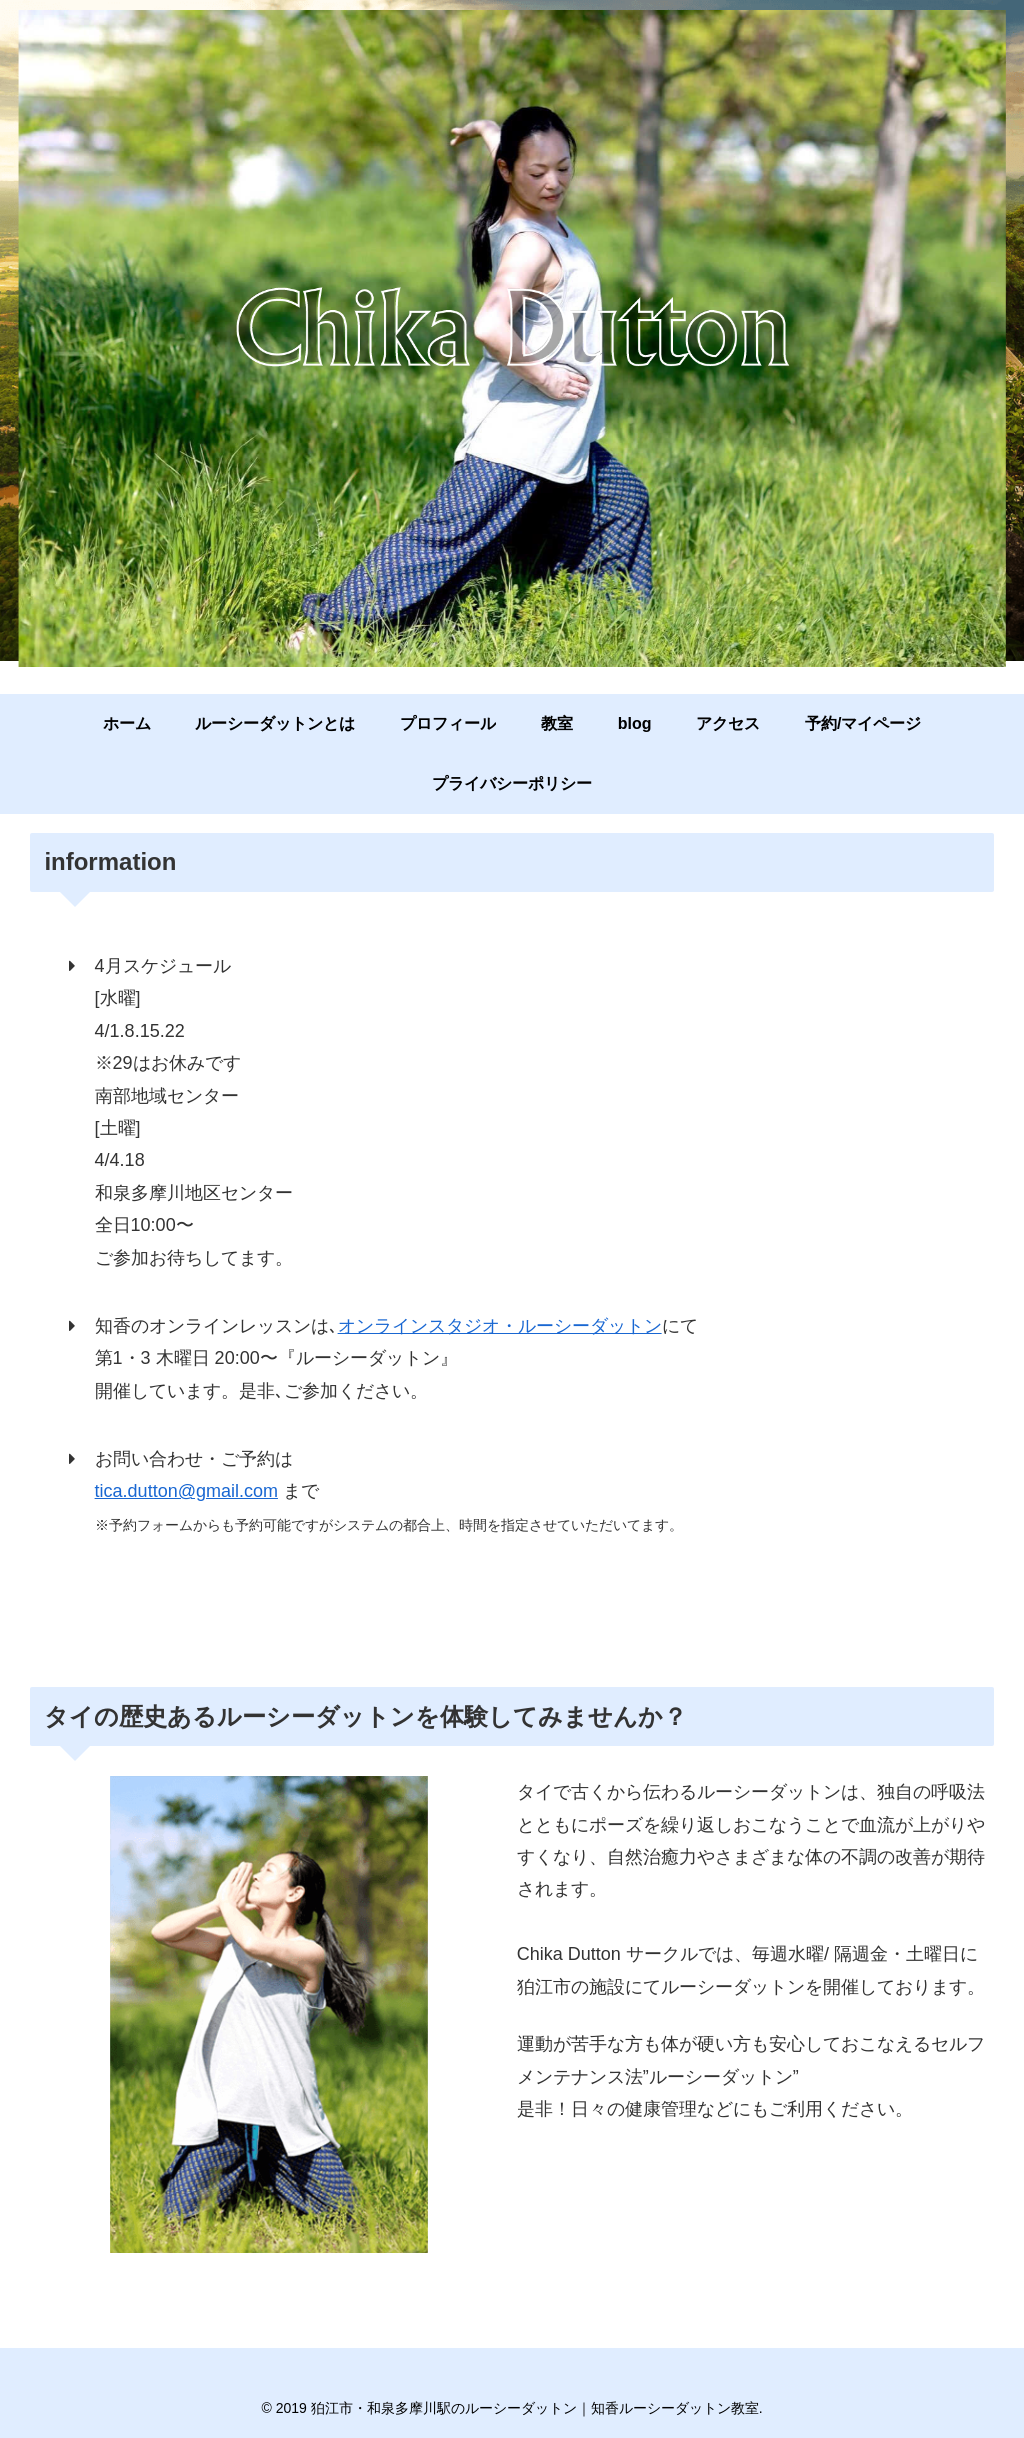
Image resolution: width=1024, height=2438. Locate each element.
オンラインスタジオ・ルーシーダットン (500, 1330)
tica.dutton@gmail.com (186, 1496)
